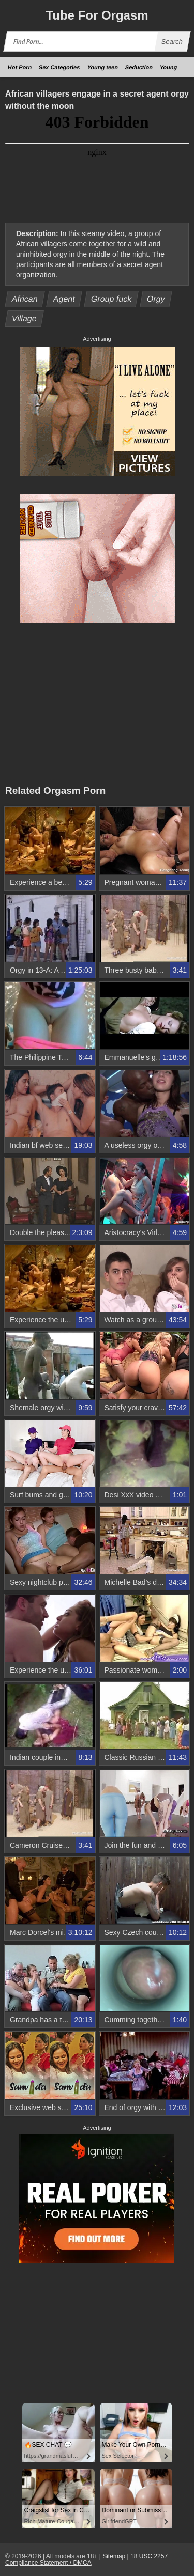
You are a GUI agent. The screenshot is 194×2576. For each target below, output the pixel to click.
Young (168, 67)
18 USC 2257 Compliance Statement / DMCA (86, 2559)
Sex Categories (59, 67)
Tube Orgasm (97, 15)
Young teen (102, 67)
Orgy (156, 298)
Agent (64, 298)
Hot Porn (20, 67)
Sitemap (113, 2556)
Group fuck (111, 298)
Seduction (139, 67)
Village (24, 318)
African (25, 298)
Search (171, 41)
